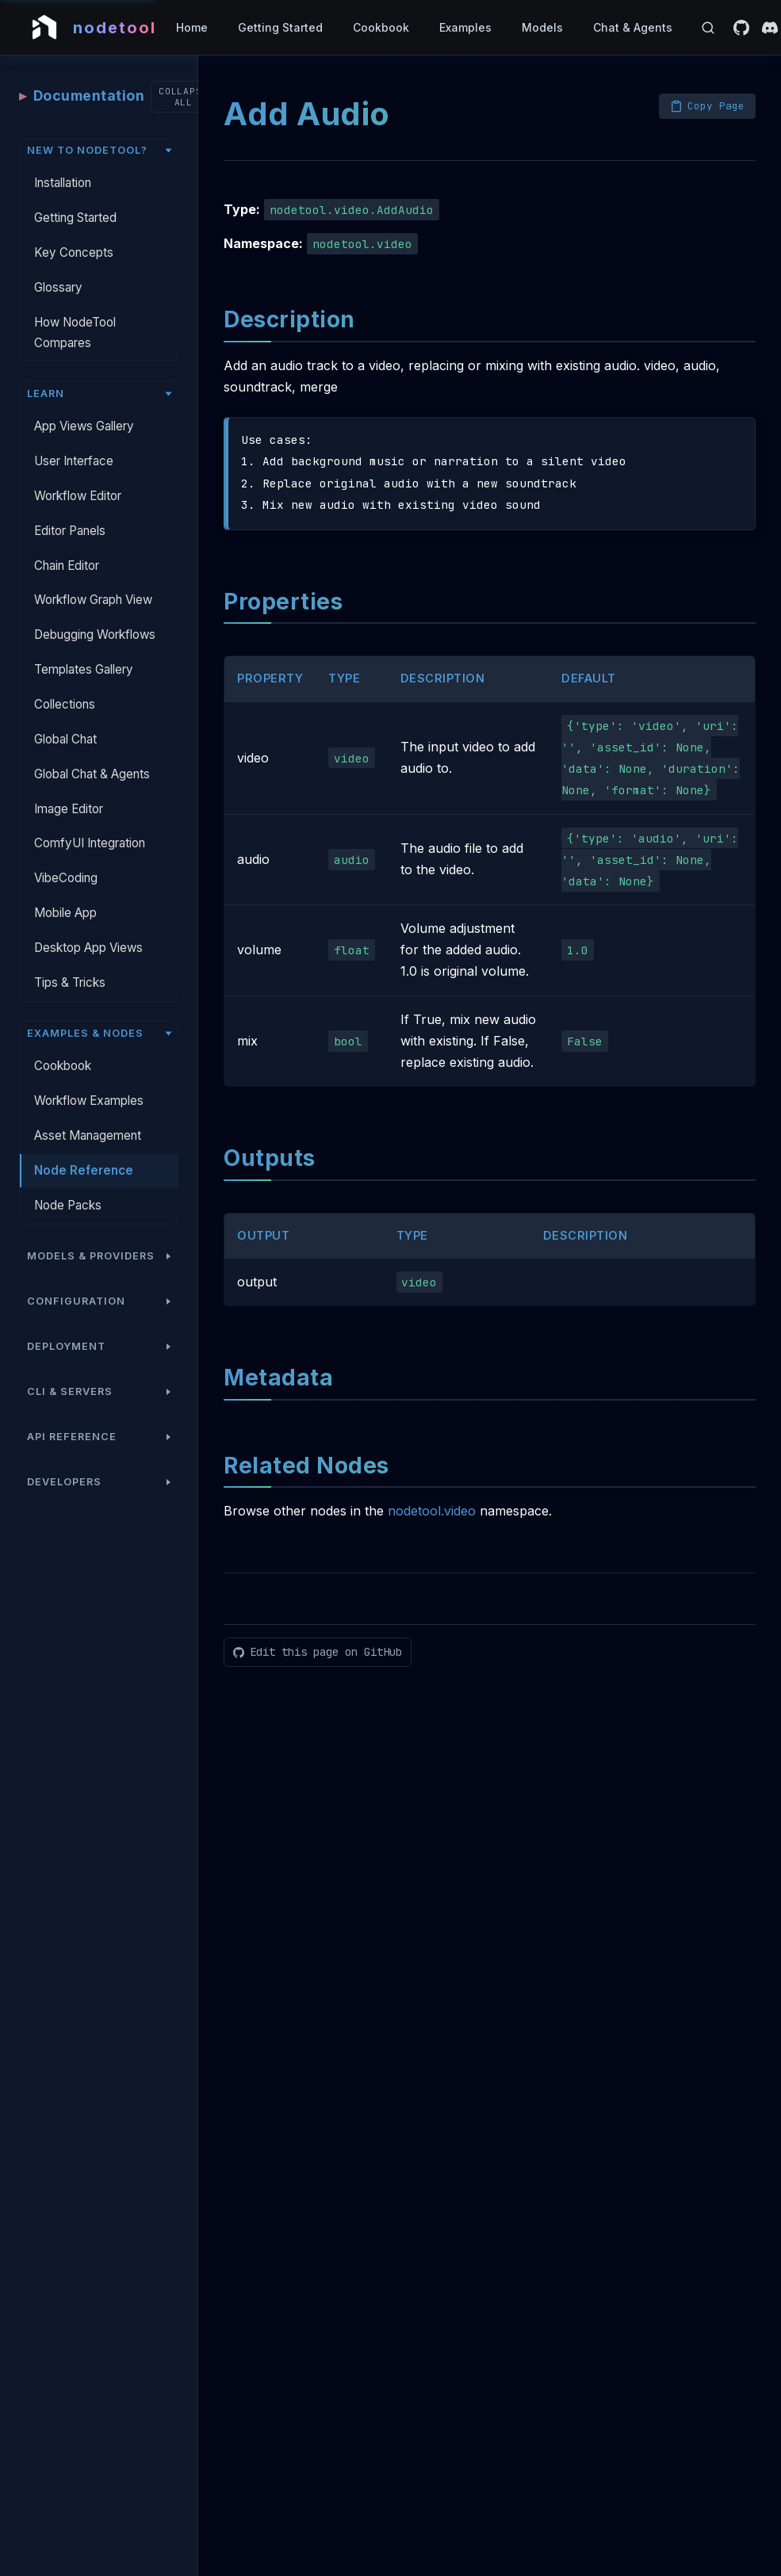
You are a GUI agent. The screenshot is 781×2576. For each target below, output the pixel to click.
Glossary (58, 259)
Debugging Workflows (94, 606)
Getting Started (280, 27)
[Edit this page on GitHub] (318, 1624)
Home (192, 27)
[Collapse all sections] (183, 69)
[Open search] (708, 28)
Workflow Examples (89, 1072)
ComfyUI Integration (89, 815)
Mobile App (65, 884)
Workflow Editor (77, 468)
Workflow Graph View (93, 571)
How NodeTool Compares (75, 305)
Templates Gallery (83, 641)
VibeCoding (66, 850)
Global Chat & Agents (92, 746)
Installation (62, 154)
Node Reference (83, 1142)
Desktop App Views (88, 919)
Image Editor (68, 781)
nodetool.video (432, 1483)
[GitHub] (741, 28)
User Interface (73, 433)
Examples (465, 27)
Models (542, 27)
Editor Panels (69, 502)
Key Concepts (73, 224)
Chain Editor (66, 537)
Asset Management (87, 1107)
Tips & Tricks (69, 954)
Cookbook (381, 27)
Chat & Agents (632, 27)
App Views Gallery (84, 398)
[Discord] (770, 28)
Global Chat (65, 711)
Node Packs (67, 1177)
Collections (64, 676)
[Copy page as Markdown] (707, 78)
